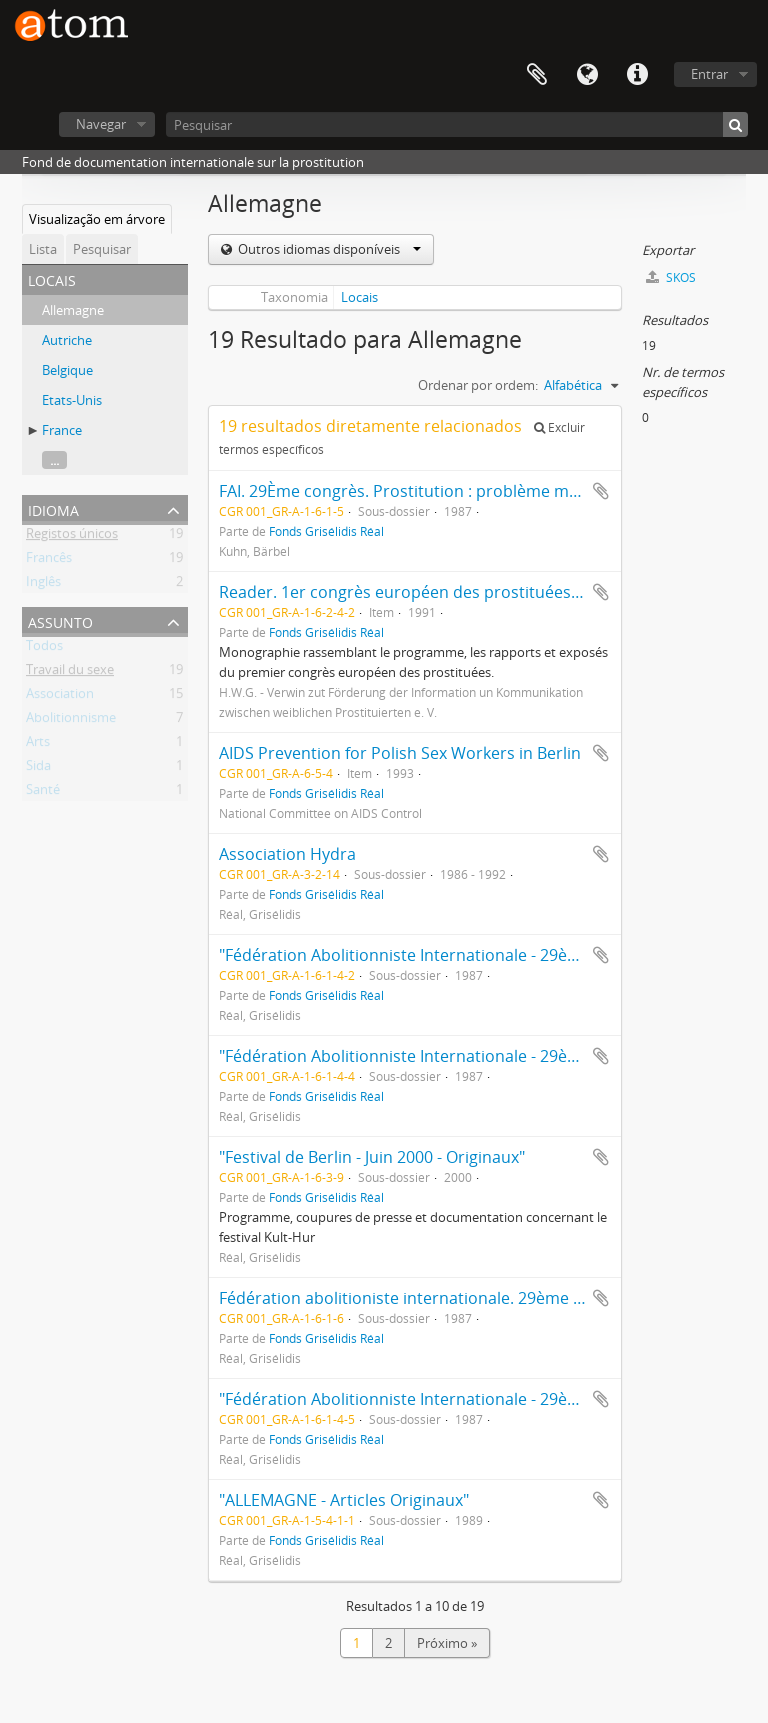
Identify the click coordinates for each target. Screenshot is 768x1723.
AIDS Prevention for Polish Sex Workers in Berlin (400, 753)
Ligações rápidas (637, 75)
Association (60, 697)
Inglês (43, 585)
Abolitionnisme (71, 721)
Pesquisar (102, 249)
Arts (38, 745)
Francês (49, 561)
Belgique (67, 370)
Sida (38, 769)
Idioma (587, 75)
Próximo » (447, 1643)
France (62, 430)
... (54, 460)
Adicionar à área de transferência (601, 491)
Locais (359, 297)
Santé (43, 793)
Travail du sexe (70, 673)
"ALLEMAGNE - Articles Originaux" (344, 1500)
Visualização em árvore (97, 219)
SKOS (671, 277)
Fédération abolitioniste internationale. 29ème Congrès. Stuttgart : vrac (487, 1298)
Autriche (67, 340)
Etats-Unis (72, 400)
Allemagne (73, 310)
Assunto (60, 620)
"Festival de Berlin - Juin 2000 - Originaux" (372, 1157)
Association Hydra (287, 854)
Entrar (709, 74)
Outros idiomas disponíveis (328, 249)
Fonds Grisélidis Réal (326, 531)
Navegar (101, 124)
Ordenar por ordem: (478, 385)
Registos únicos (72, 537)
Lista (43, 249)
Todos (44, 649)
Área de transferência (537, 75)
